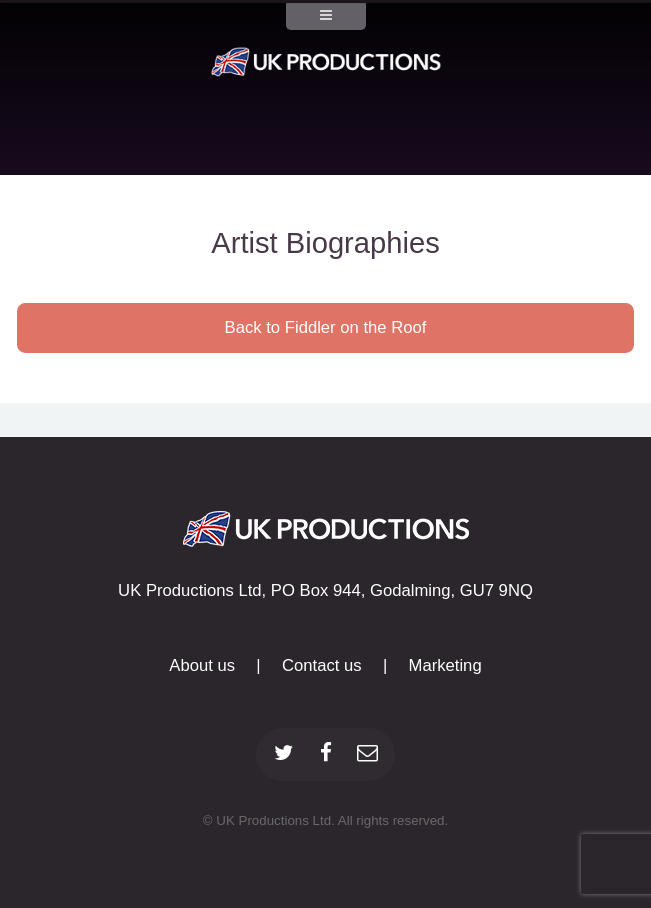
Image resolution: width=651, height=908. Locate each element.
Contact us (322, 665)
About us (202, 665)
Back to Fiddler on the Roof (326, 327)
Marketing (445, 665)
